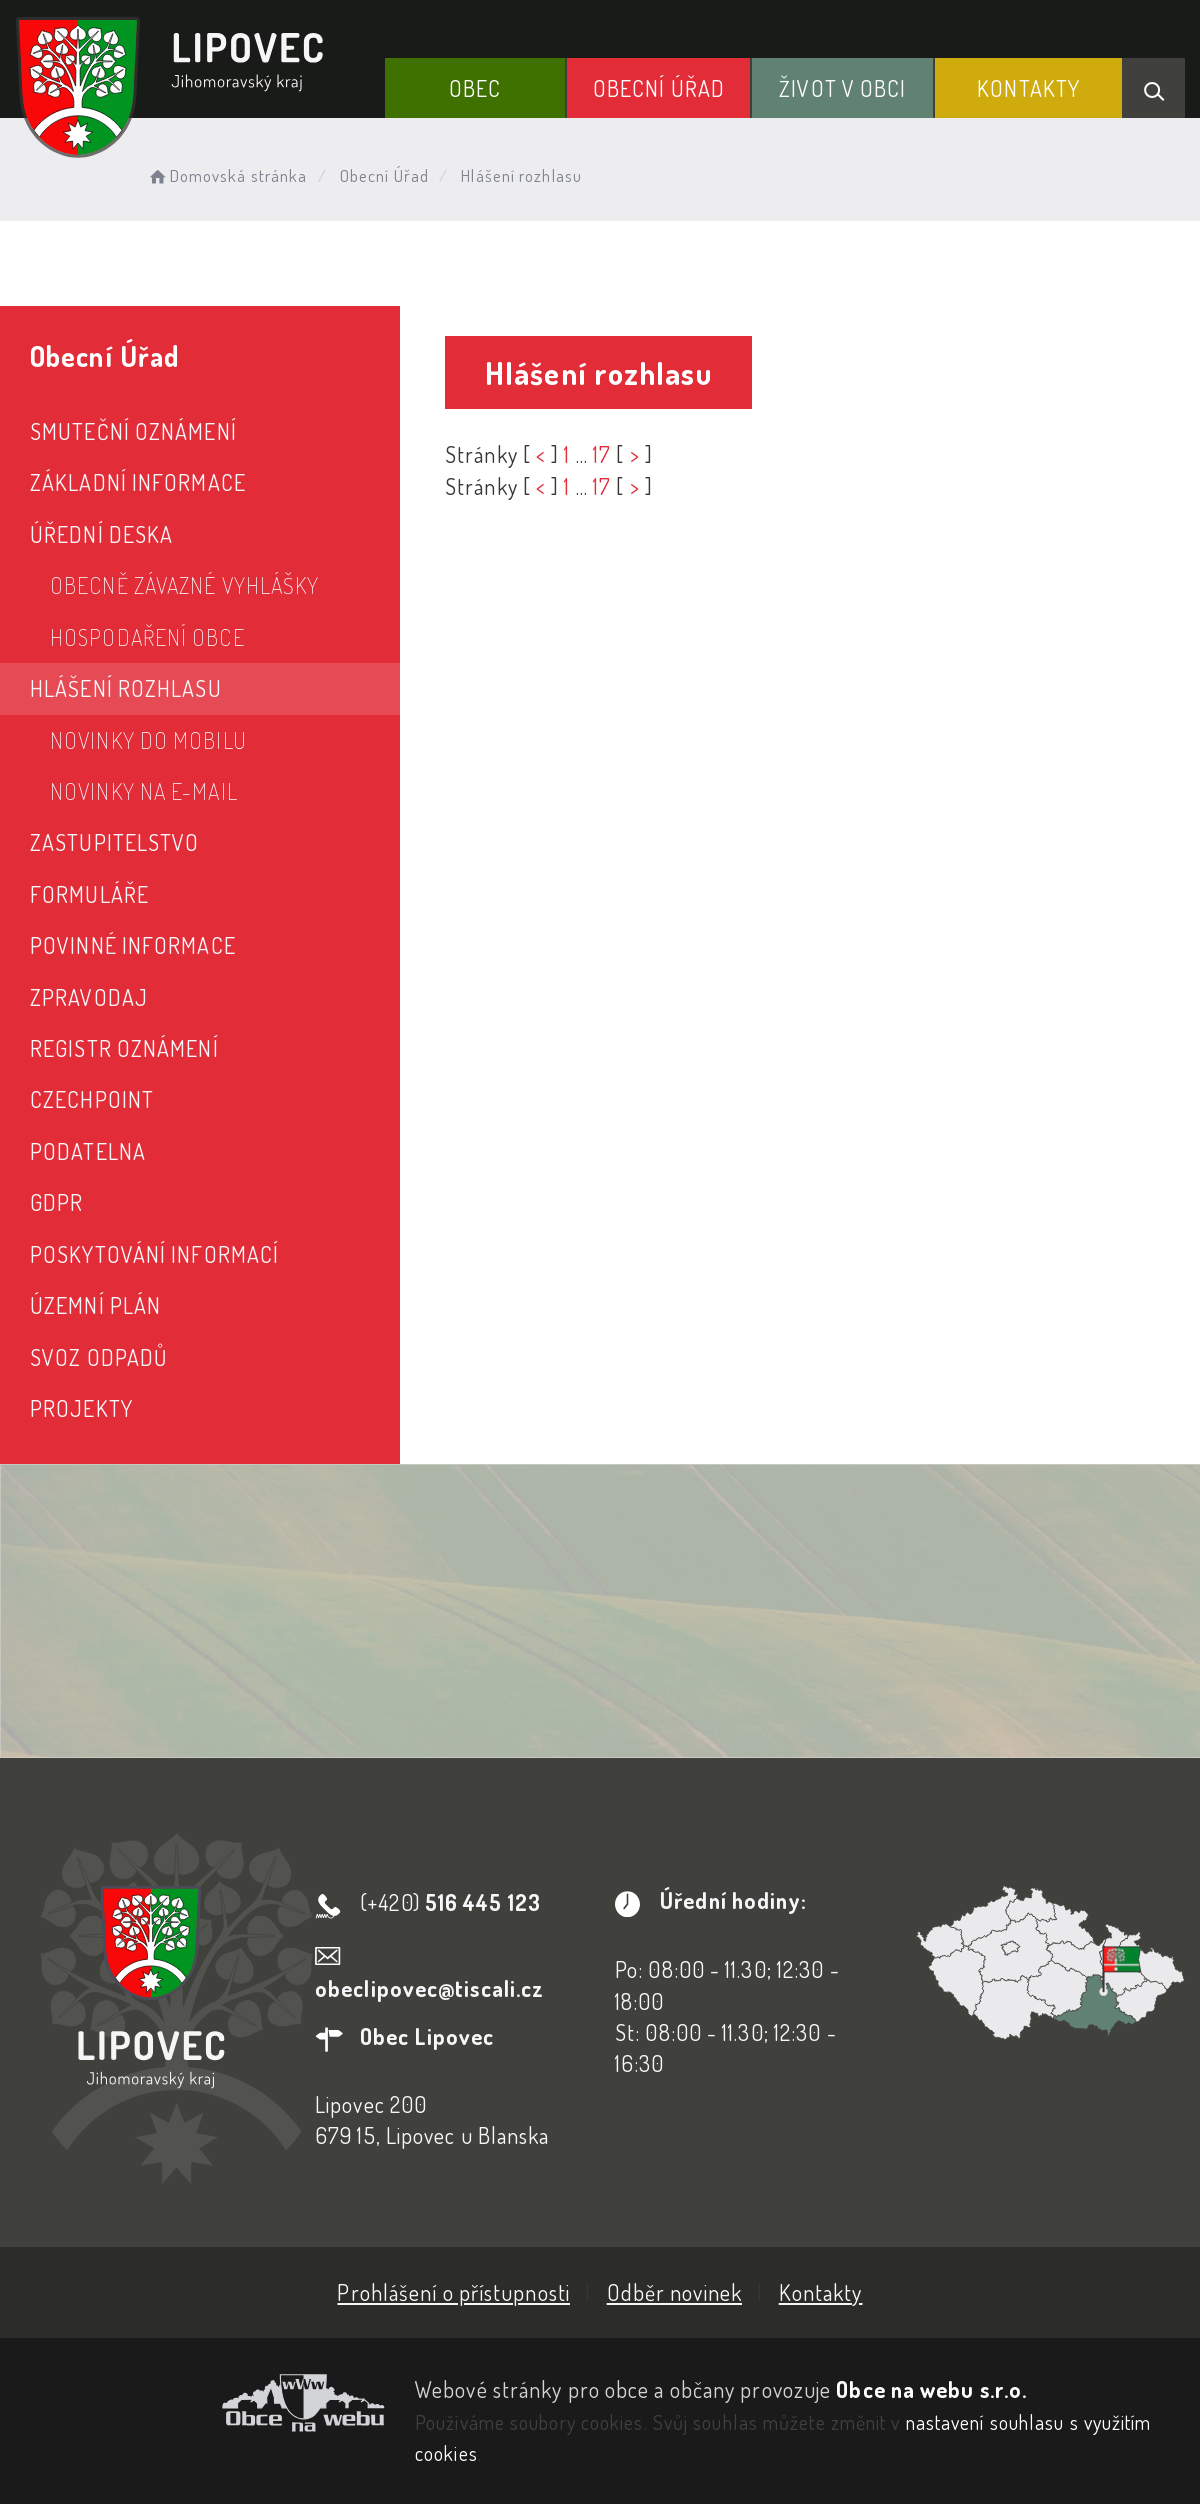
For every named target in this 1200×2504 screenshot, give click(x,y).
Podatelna (88, 1151)
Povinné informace (133, 945)
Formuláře (89, 894)
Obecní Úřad (659, 88)
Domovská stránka (226, 175)
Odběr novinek (674, 2292)
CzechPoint (92, 1099)
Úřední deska (101, 534)
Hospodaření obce (147, 637)
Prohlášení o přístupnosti (453, 2292)
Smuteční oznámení (133, 431)
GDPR (56, 1202)
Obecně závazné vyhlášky (184, 585)
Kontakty (1028, 88)
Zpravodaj (89, 997)
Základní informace (138, 482)
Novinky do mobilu (148, 740)
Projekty (81, 1408)
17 (602, 454)
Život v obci (842, 88)
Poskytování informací (154, 1254)
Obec (475, 88)
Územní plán (95, 1305)
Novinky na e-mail (144, 791)
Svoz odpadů (98, 1357)
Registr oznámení (124, 1048)
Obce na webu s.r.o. (931, 2389)
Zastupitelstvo (114, 842)
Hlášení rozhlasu (126, 688)
